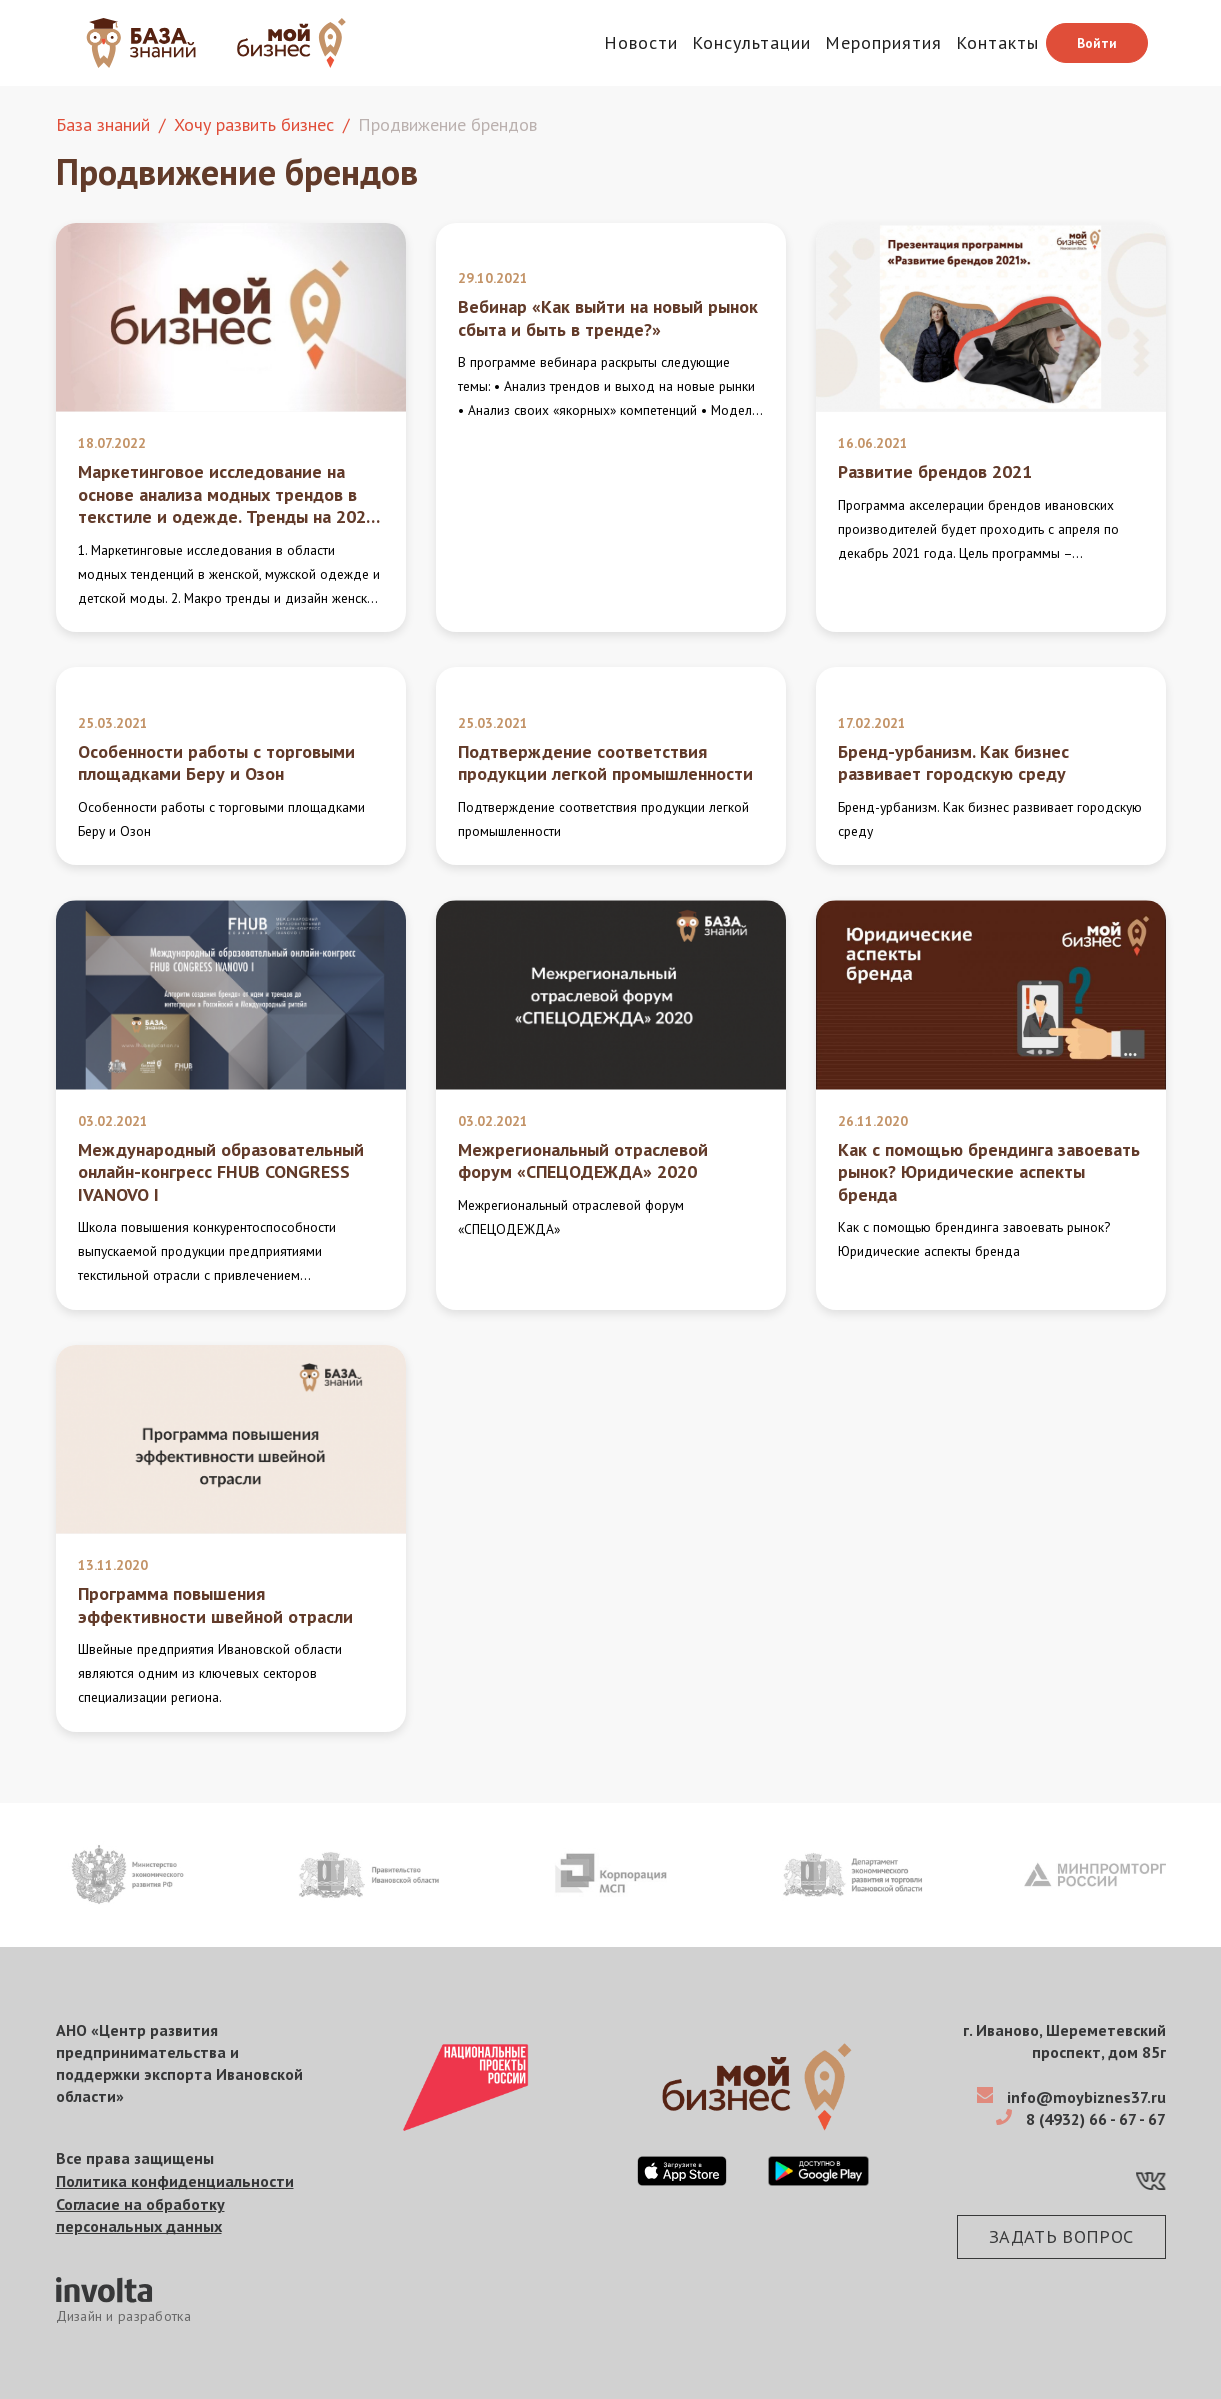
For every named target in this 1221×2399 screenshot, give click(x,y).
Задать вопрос (1061, 2236)
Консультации (751, 42)
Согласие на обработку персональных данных (140, 2215)
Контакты (997, 42)
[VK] (1151, 2185)
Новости (641, 42)
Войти (1097, 43)
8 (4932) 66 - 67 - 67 (1094, 2119)
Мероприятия (883, 42)
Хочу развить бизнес (254, 124)
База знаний (103, 124)
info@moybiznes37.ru (1084, 2097)
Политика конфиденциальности (175, 2181)
